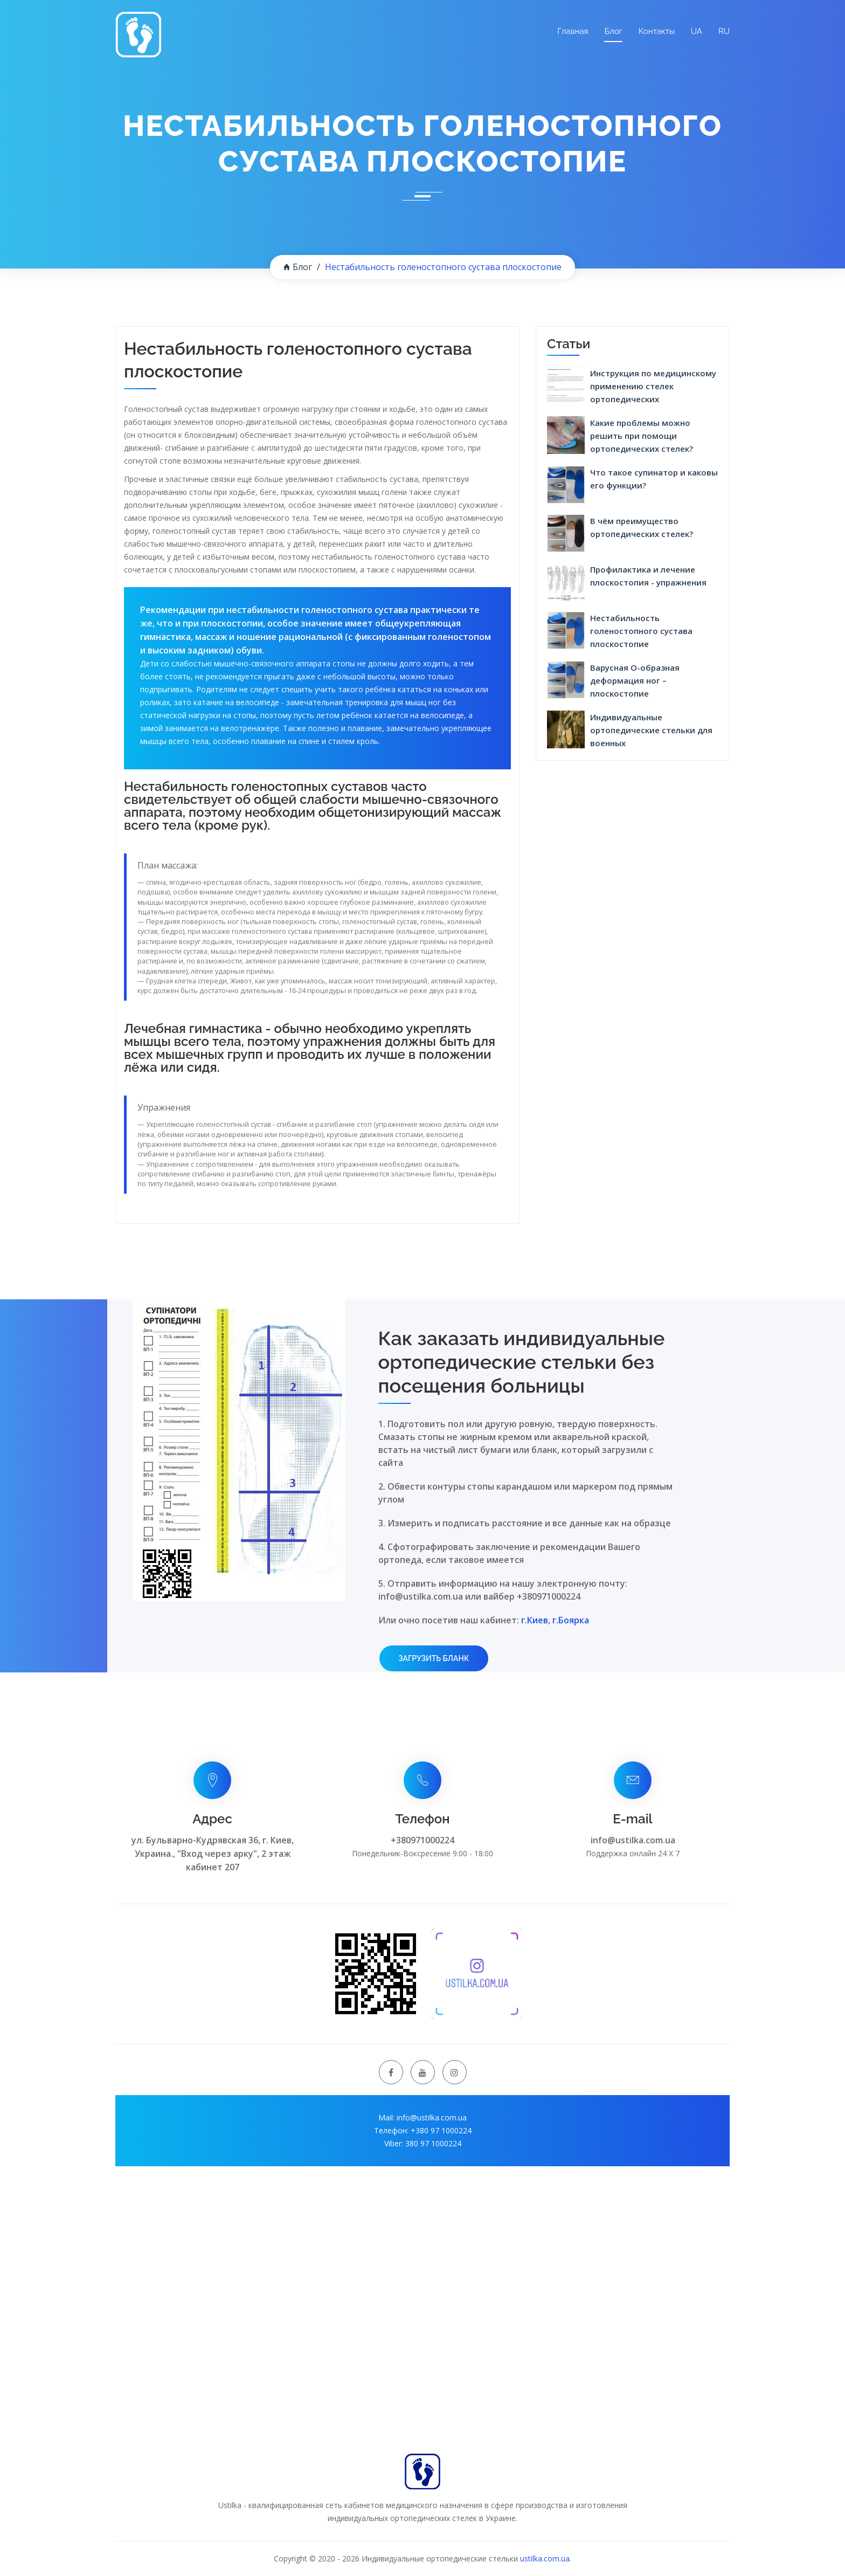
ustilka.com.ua (545, 2558)
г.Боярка (570, 1620)
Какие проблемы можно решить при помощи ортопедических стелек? (641, 435)
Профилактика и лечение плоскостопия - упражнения (648, 576)
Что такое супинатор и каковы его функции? (654, 479)
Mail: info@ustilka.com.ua (422, 2117)
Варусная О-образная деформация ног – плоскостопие (635, 680)
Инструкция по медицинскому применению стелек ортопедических (653, 386)
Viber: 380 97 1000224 (422, 2143)
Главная (572, 31)
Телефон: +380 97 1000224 (423, 2130)
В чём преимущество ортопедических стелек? (641, 527)
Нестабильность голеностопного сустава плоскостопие (641, 630)
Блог (613, 31)
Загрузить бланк (434, 1658)
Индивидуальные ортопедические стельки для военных (651, 730)
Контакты (657, 31)
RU (724, 31)
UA (696, 31)
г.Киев (534, 1620)
